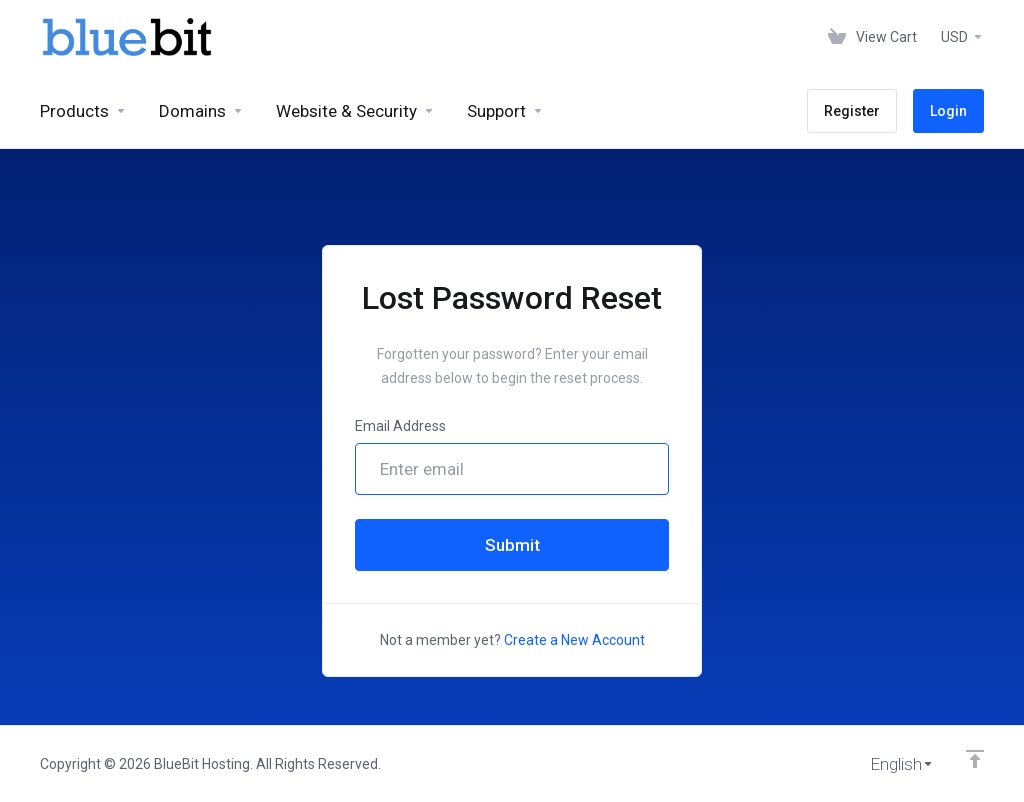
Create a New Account (574, 640)
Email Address (400, 426)
